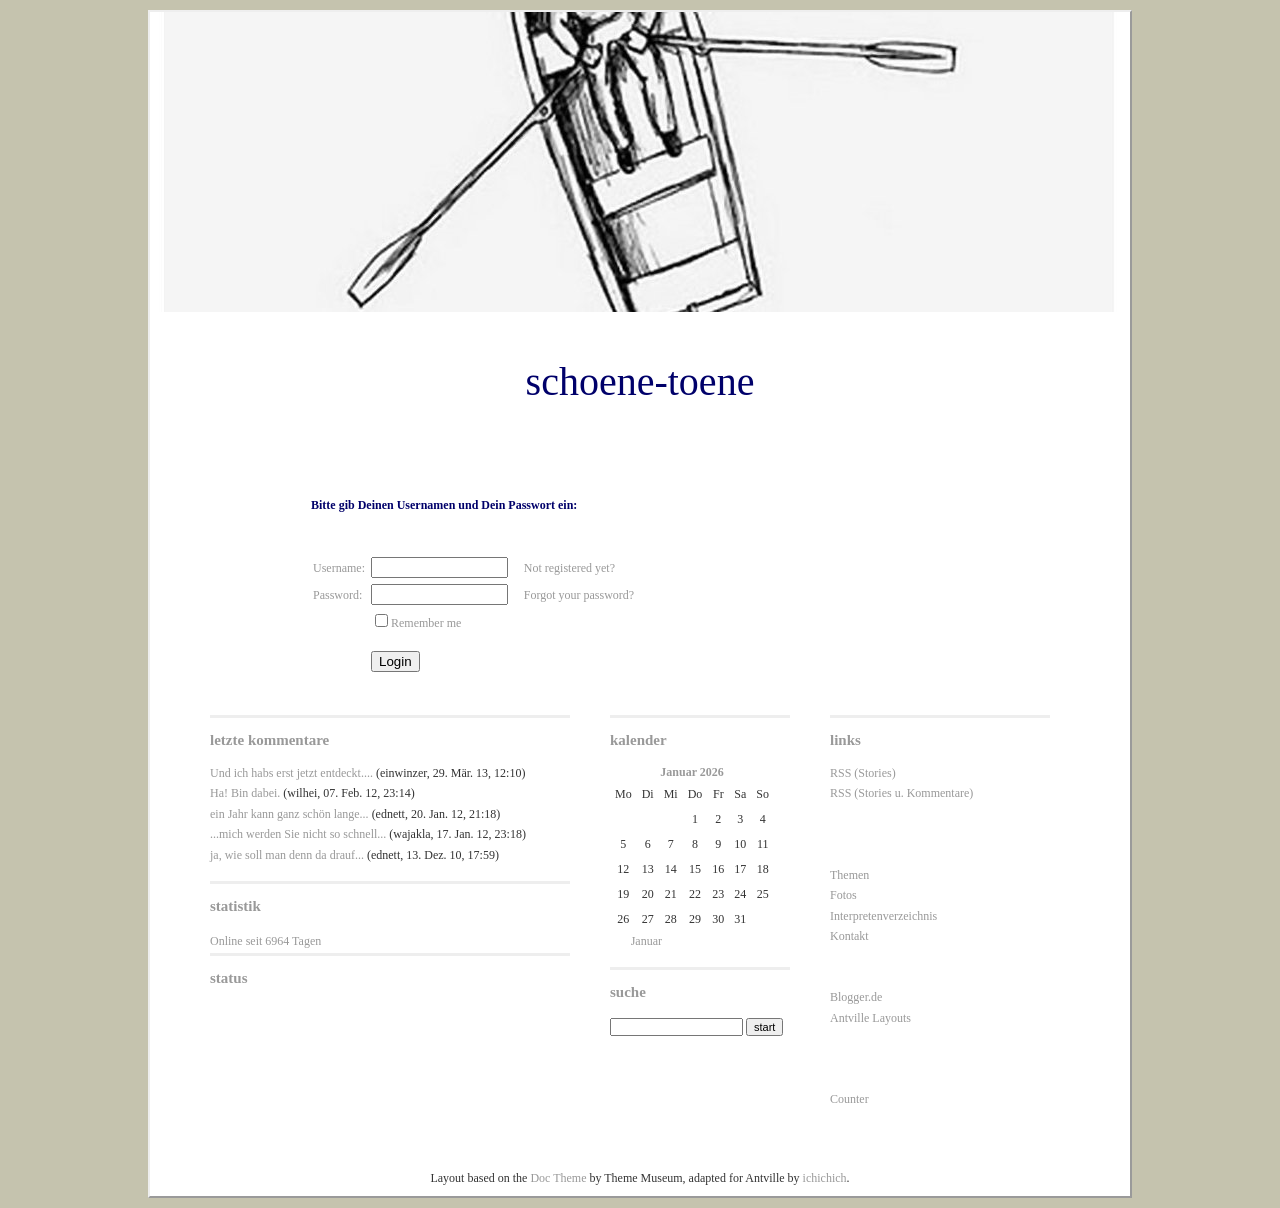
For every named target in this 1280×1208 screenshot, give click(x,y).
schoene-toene (640, 381)
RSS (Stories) (863, 773)
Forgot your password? (579, 595)
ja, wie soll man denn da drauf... (287, 855)
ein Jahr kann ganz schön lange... (289, 814)
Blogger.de (856, 997)
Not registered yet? (569, 568)
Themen (849, 875)
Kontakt (849, 936)
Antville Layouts (870, 1018)
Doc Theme (558, 1178)
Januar (646, 941)
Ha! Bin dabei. (245, 793)
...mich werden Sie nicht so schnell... (298, 834)
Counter (849, 1099)
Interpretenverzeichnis (883, 916)
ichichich (825, 1178)
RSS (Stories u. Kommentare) (901, 793)
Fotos (843, 895)
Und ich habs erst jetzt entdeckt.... (291, 773)
